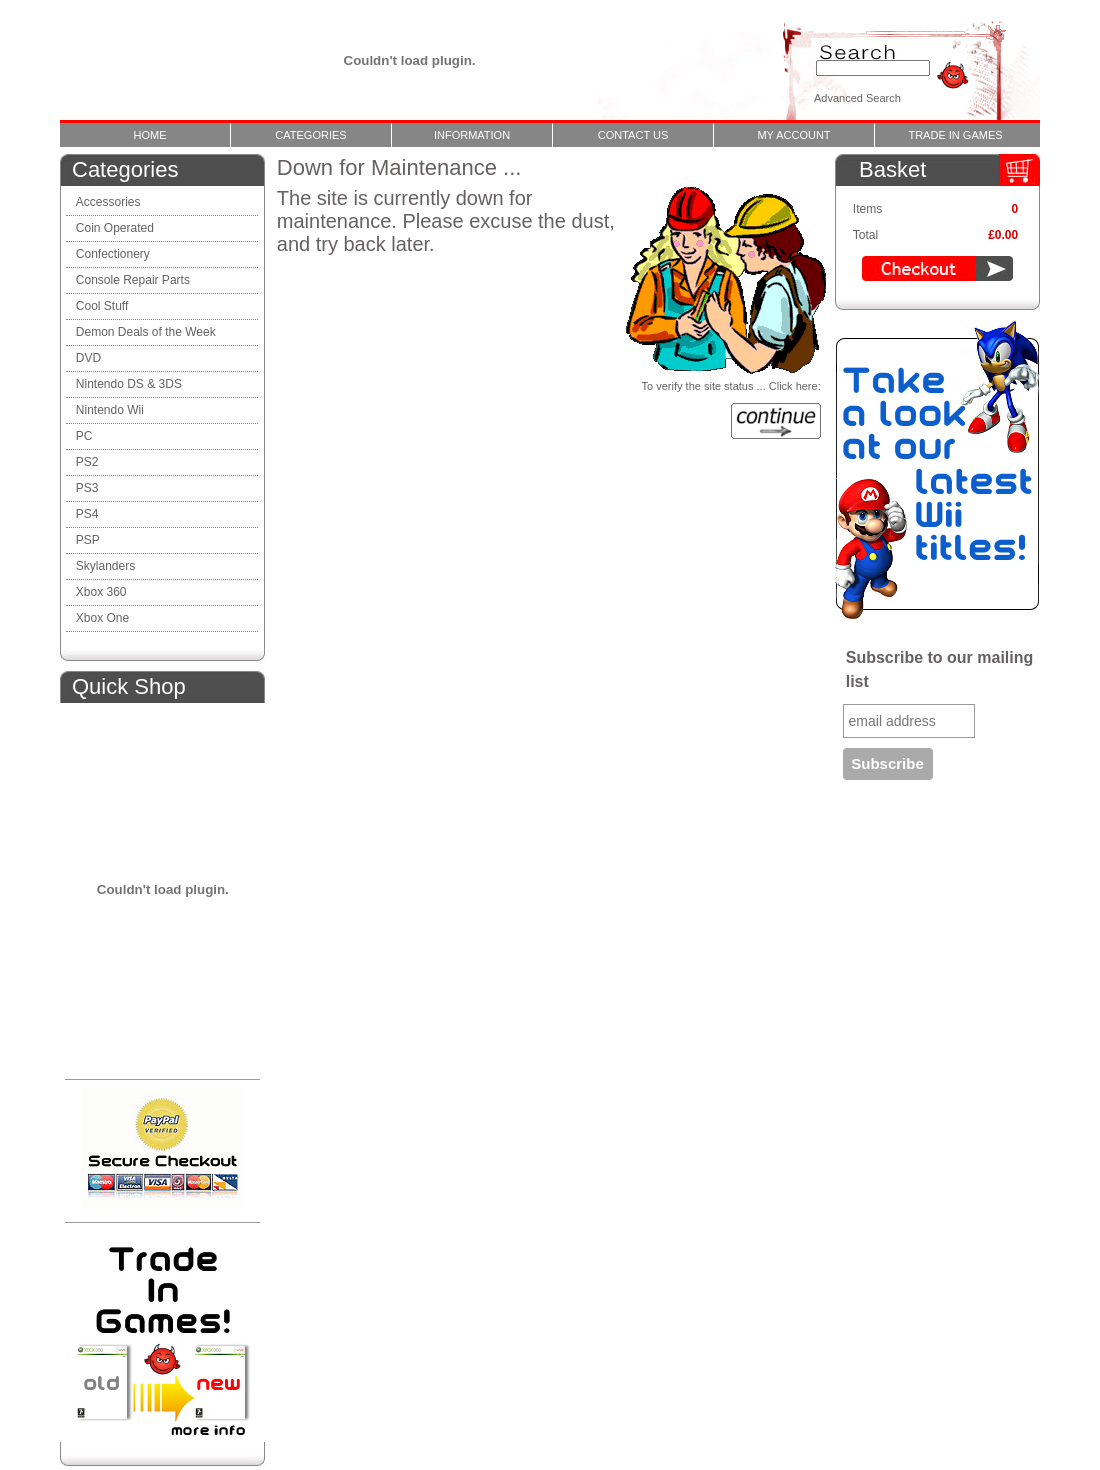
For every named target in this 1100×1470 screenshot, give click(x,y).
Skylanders (105, 566)
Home (150, 135)
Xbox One (102, 618)
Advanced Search (857, 98)
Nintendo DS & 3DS (129, 384)
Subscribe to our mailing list (940, 669)
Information (472, 135)
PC (84, 436)
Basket (892, 169)
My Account (793, 135)
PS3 (87, 488)
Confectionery (113, 254)
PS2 (87, 462)
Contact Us (633, 135)
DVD (88, 358)
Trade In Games (955, 135)
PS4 (87, 514)
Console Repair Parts (134, 280)
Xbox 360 (101, 592)
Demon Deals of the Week (146, 332)
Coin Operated (115, 228)
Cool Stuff (102, 306)
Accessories (108, 202)
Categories (310, 135)
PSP (88, 540)
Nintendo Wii (110, 410)
